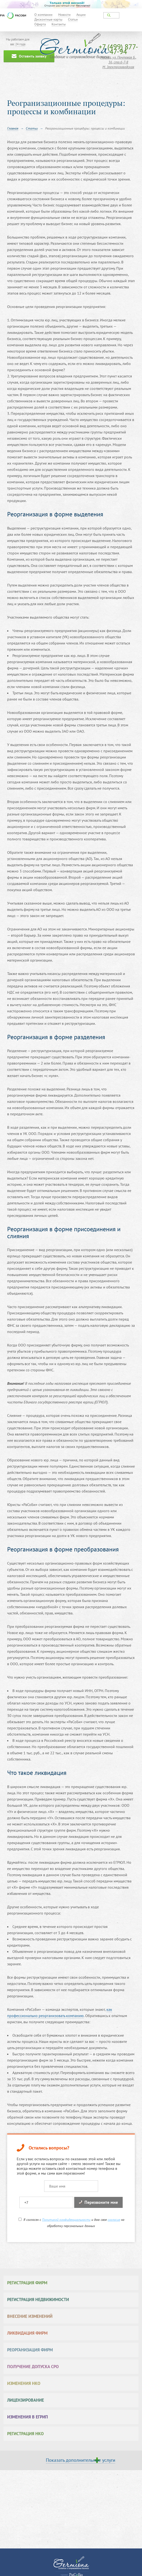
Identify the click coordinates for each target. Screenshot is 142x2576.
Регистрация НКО (25, 2433)
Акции (81, 14)
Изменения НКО (23, 2383)
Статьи (73, 19)
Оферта (40, 24)
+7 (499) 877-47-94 (118, 49)
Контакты (59, 24)
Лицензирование (25, 2400)
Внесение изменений (30, 2316)
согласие (114, 2219)
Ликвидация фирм (27, 2333)
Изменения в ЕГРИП (27, 2417)
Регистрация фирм (27, 2282)
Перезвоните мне (98, 2202)
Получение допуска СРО (33, 2366)
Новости (64, 14)
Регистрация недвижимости (38, 2299)
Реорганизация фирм (30, 2350)
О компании (43, 14)
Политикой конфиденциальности (66, 2219)
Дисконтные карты (48, 19)
